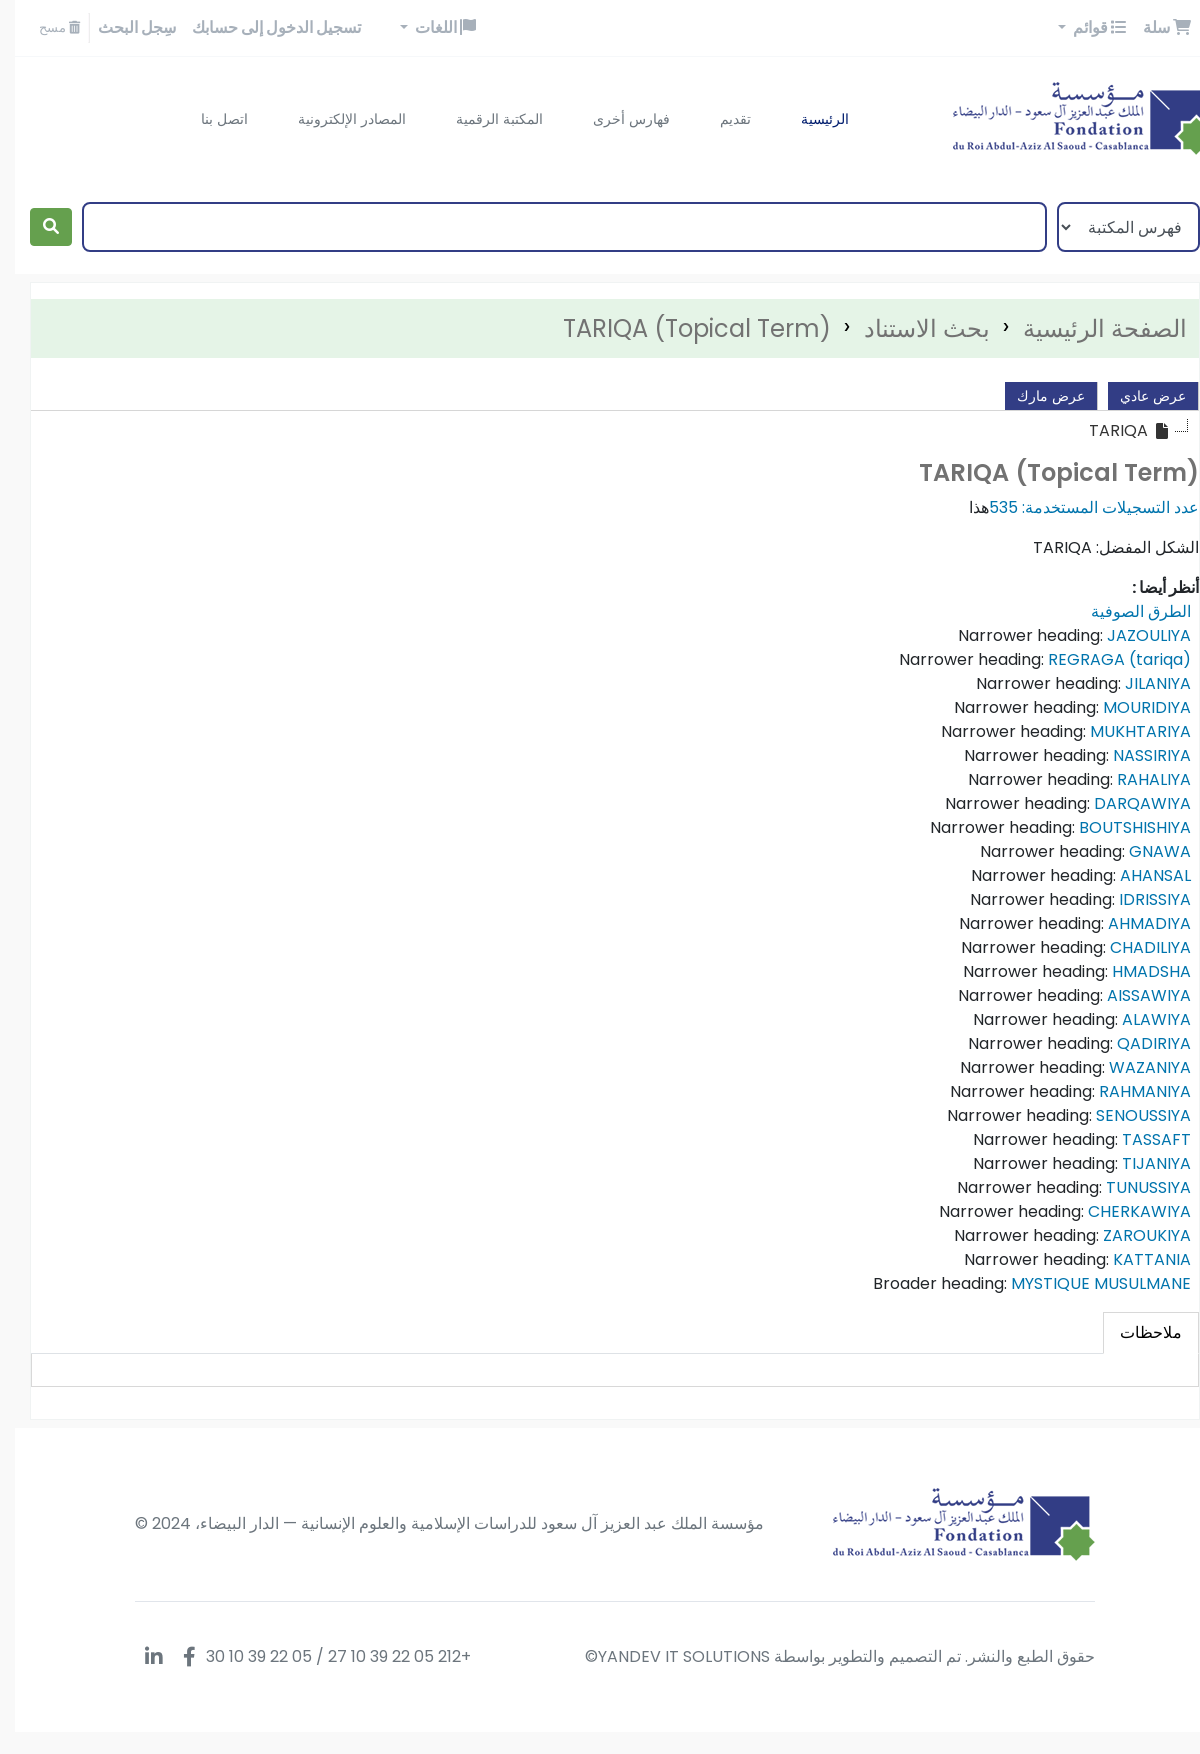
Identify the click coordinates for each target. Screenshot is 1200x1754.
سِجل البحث (122, 27)
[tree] (600, 431)
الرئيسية (810, 119)
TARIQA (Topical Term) (682, 328)
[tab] (1136, 1333)
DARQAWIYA (1127, 803)
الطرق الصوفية (1126, 611)
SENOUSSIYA (1128, 1115)
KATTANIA (1137, 1259)
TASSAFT (1141, 1139)
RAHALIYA (1139, 779)
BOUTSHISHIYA (1120, 827)
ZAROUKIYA (1132, 1235)
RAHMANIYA (1130, 1091)
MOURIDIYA (1132, 707)
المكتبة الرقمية (484, 119)
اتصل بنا (209, 119)
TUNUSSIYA (1133, 1187)
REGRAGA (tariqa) (1104, 659)
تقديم (720, 119)
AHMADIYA (1134, 923)
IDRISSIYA (1140, 899)
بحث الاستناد (912, 328)
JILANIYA (1143, 683)
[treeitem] (1115, 431)
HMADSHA (1136, 971)
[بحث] (36, 227)
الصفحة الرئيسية (1090, 328)
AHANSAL (1140, 875)
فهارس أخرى (616, 119)
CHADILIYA (1135, 947)
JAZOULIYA (1134, 635)
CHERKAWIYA (1124, 1211)
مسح (44, 27)
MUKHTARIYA (1125, 731)
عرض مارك (1036, 396)
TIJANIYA (1141, 1163)
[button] (1152, 28)
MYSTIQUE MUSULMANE (1086, 1283)
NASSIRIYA (1137, 755)
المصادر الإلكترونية (337, 119)
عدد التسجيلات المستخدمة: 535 (1079, 507)
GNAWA (1145, 851)
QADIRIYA (1139, 1043)
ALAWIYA (1141, 1019)
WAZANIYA (1135, 1067)
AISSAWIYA (1134, 995)
